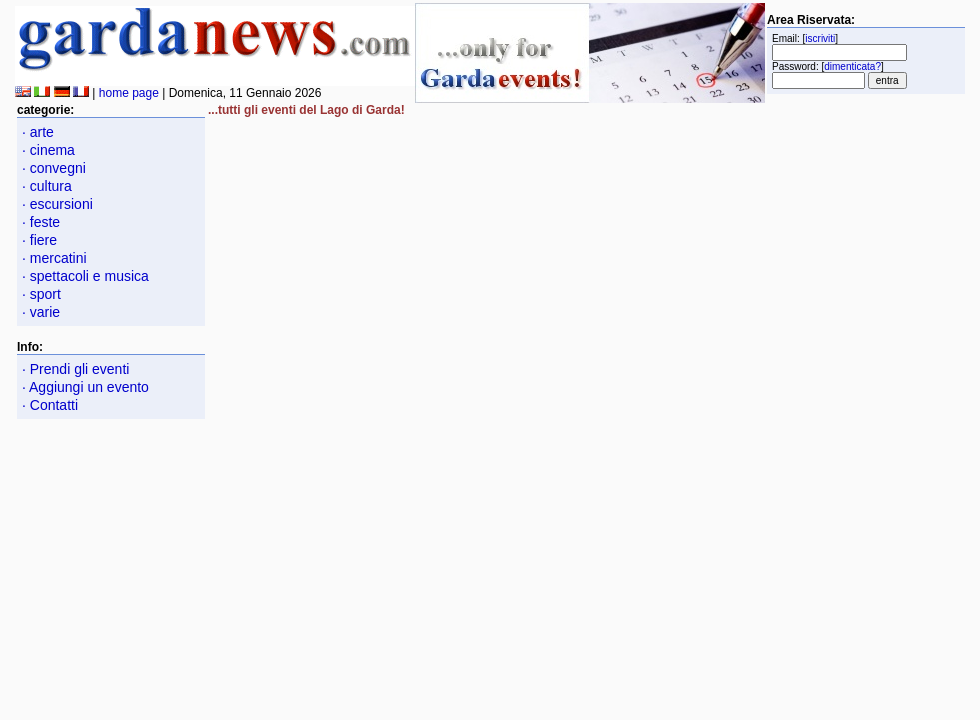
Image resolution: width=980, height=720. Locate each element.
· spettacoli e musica (85, 276)
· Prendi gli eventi (75, 369)
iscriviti (820, 38)
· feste (41, 222)
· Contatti (50, 405)
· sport (41, 294)
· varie (41, 312)
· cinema (48, 150)
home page (129, 93)
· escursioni (57, 204)
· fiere (39, 240)
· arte (38, 132)
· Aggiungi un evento (85, 387)
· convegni (54, 168)
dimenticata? (852, 66)
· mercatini (54, 258)
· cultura (47, 186)
